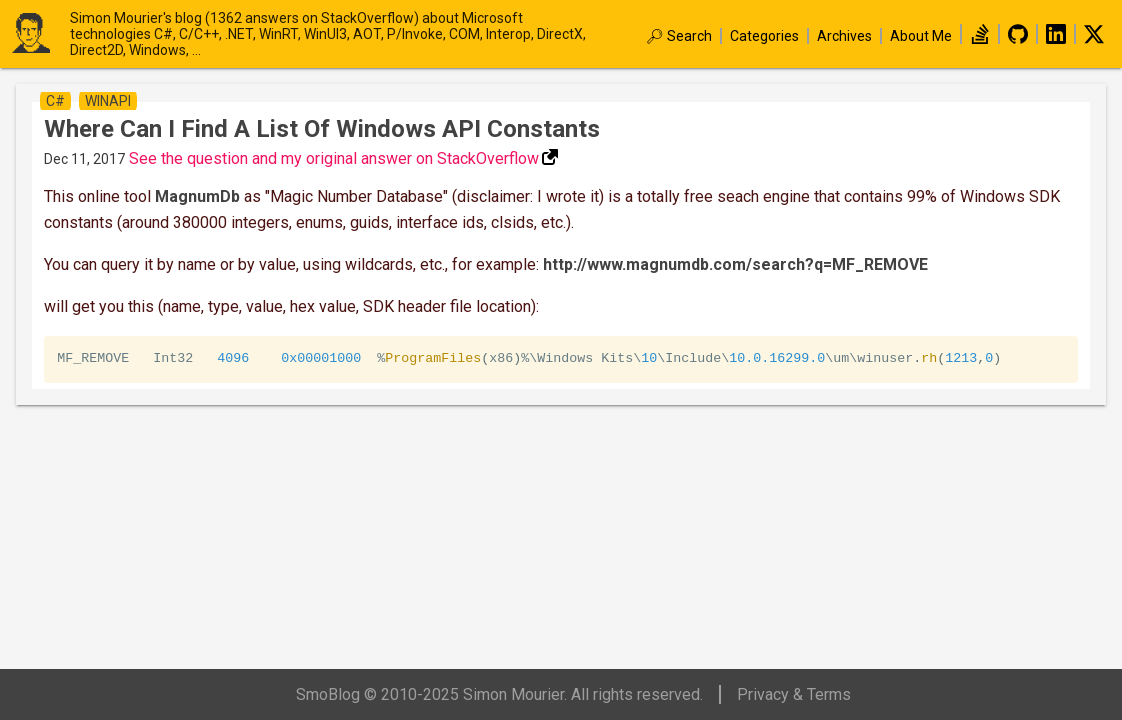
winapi (108, 101)
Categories (764, 36)
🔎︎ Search (679, 36)
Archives (844, 36)
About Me (921, 36)
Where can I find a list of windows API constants (322, 129)
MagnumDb (197, 196)
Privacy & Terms (794, 694)
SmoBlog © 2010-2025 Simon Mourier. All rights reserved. (499, 694)
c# (55, 101)
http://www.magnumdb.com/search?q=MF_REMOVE (735, 264)
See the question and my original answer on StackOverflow (334, 158)
